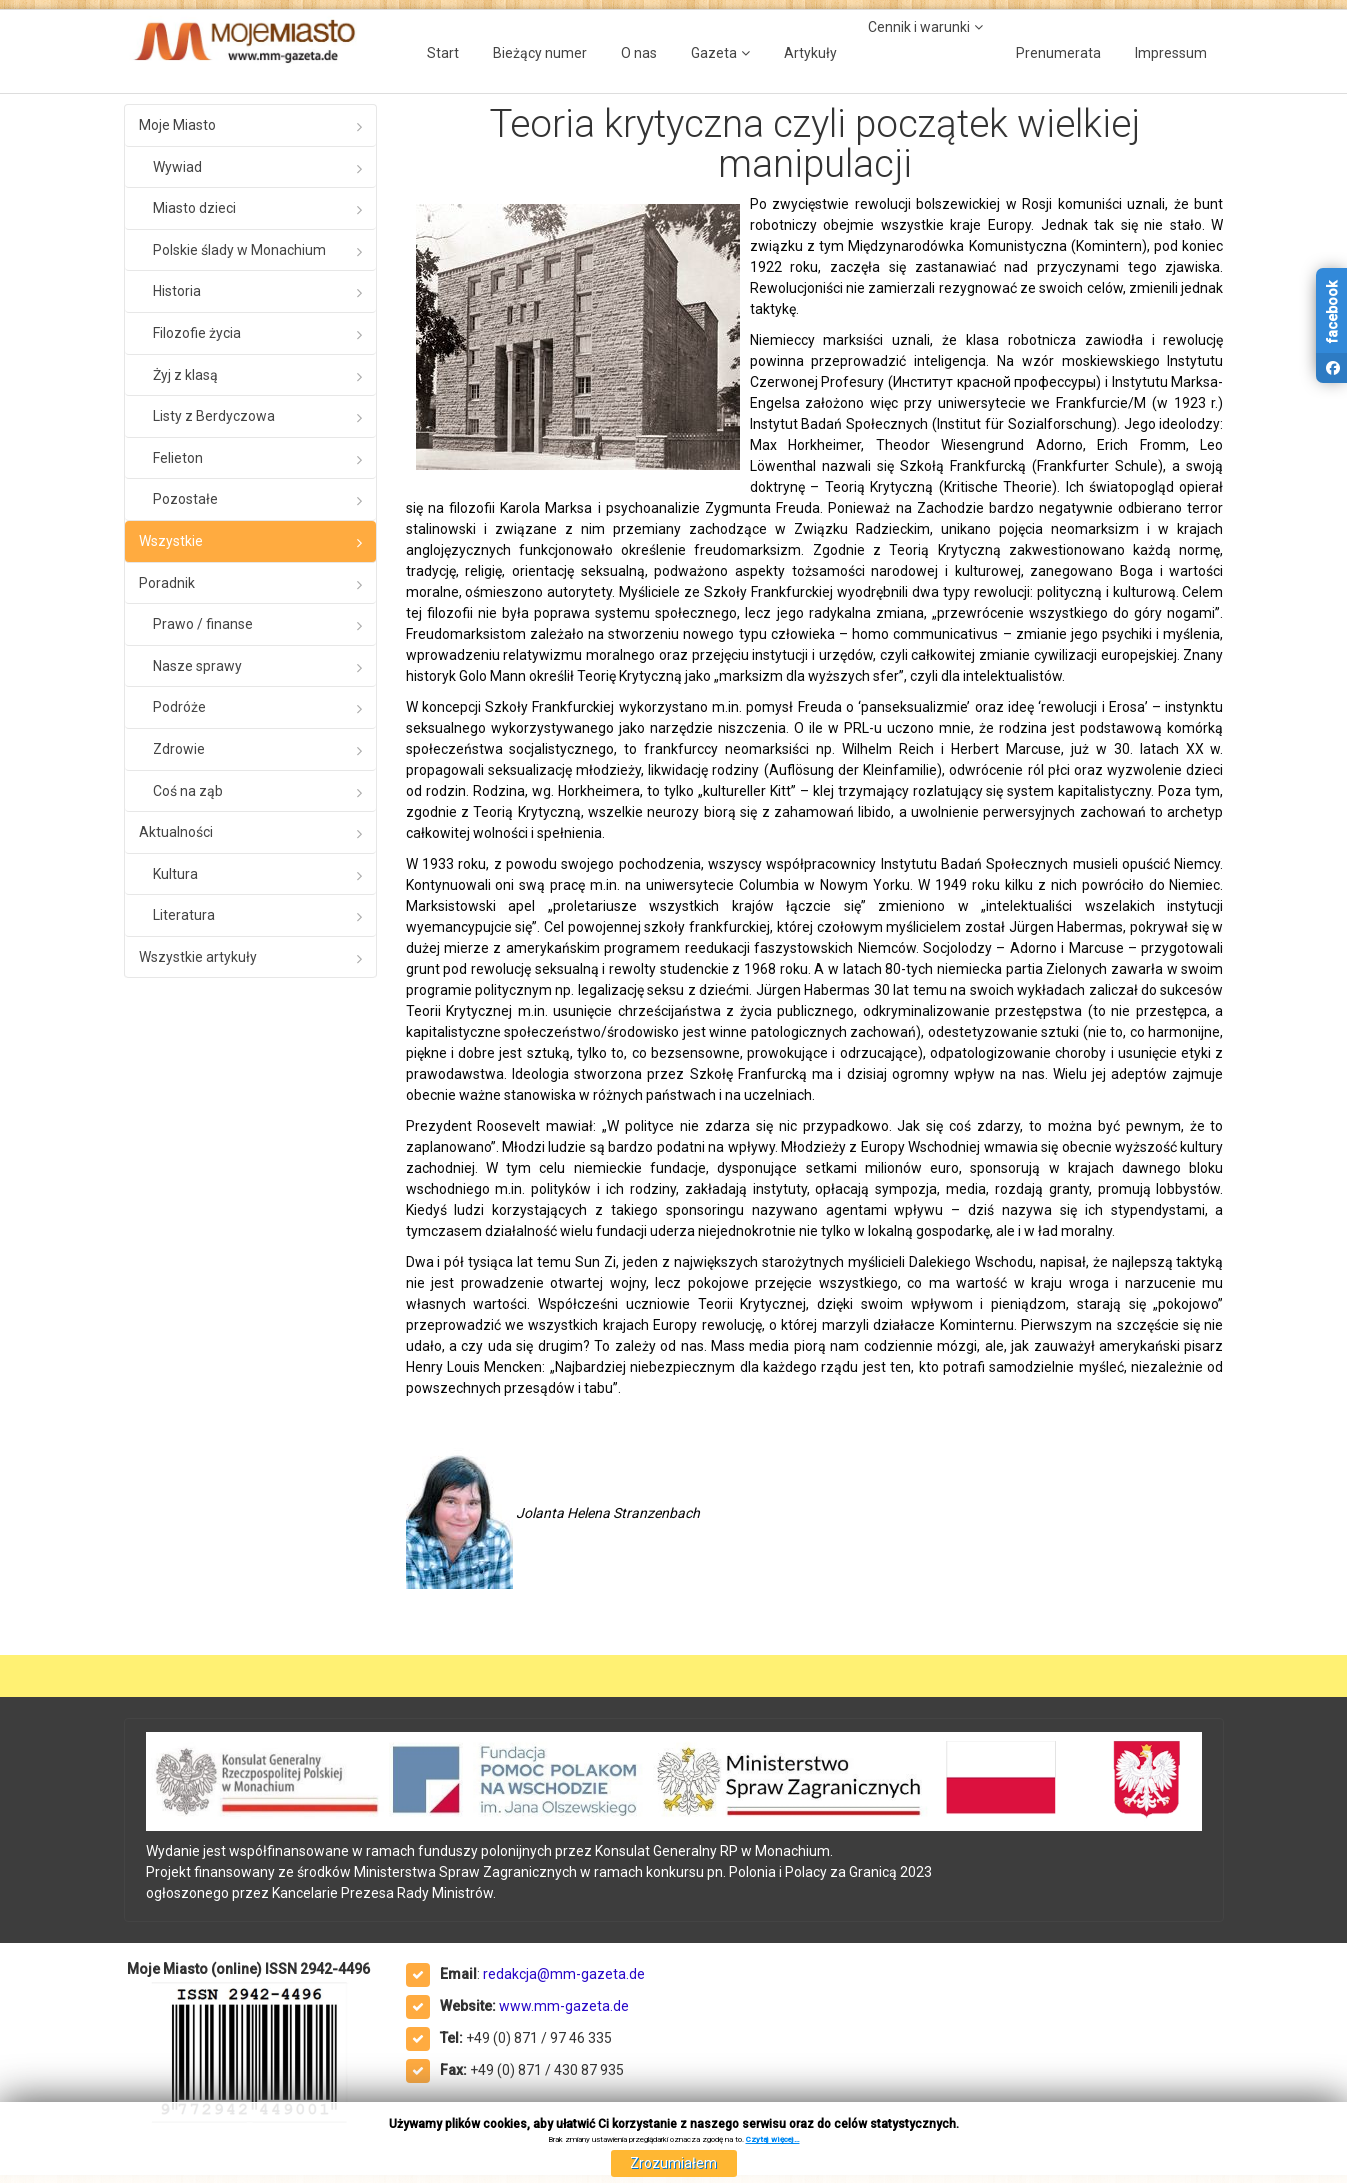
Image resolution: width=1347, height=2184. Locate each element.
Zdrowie (179, 749)
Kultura (175, 874)
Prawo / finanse (203, 624)
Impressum (1171, 53)
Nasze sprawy (197, 666)
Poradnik (167, 583)
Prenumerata (1058, 53)
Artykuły (810, 53)
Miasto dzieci (194, 208)
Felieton (178, 458)
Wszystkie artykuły (198, 957)
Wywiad (177, 167)
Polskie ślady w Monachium (239, 250)
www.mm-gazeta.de (564, 2006)
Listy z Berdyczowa (214, 416)
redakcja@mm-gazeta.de (564, 1974)
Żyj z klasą (185, 375)
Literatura (184, 915)
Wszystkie (171, 541)
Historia (177, 291)
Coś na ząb (188, 791)
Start (443, 53)
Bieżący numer (540, 53)
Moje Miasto (177, 125)
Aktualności (176, 832)
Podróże (179, 707)
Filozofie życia (197, 333)
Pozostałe (185, 499)
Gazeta (714, 53)
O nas (639, 53)
